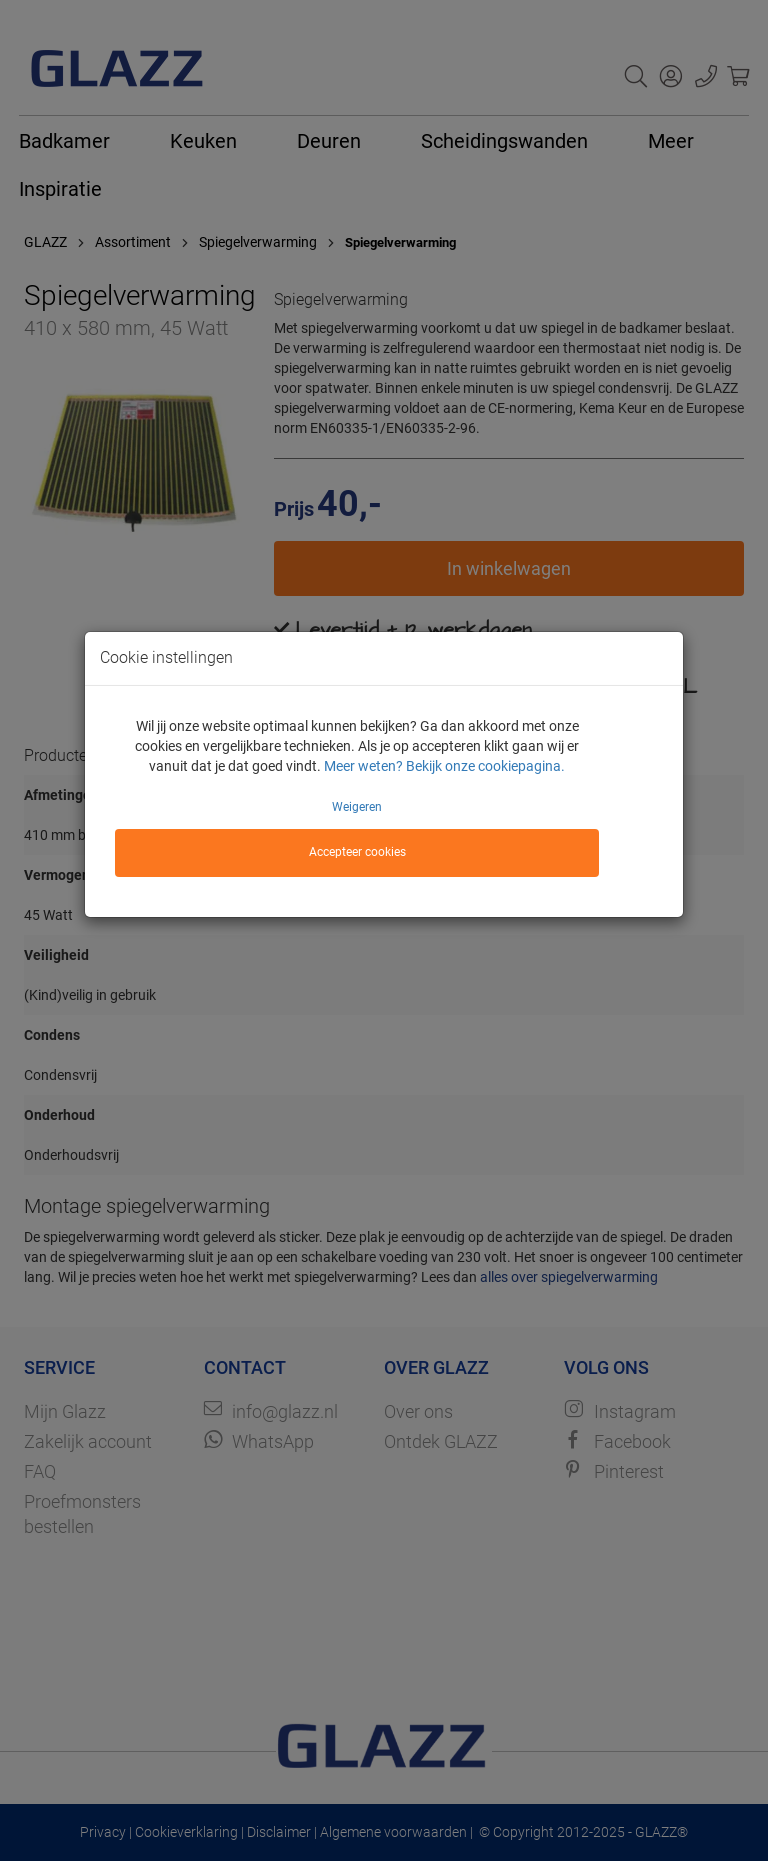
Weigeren (357, 807)
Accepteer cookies (357, 852)
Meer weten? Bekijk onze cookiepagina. (444, 766)
